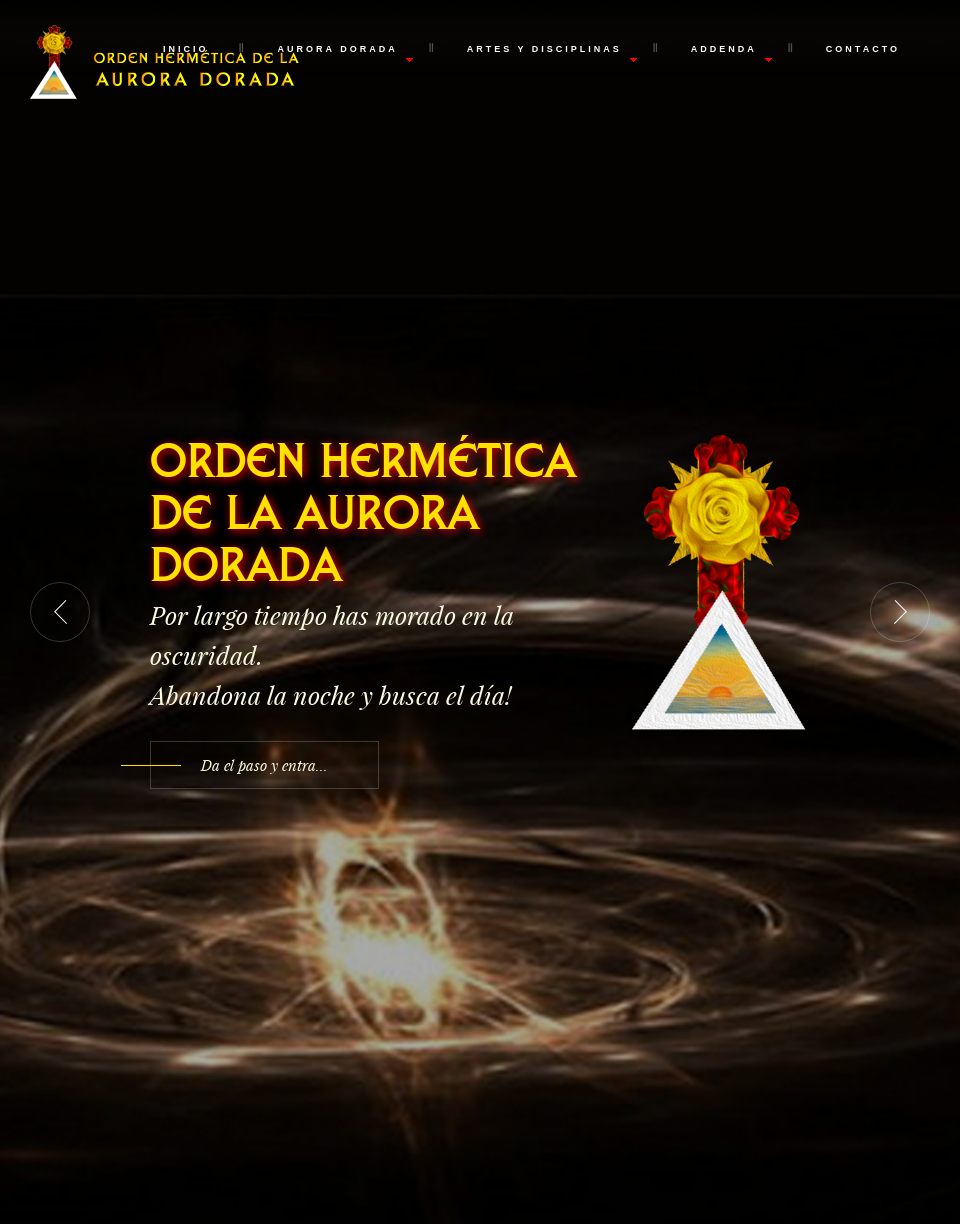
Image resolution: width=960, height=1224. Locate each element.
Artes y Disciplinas (544, 49)
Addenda (724, 49)
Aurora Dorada (337, 49)
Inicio (186, 49)
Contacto (863, 49)
